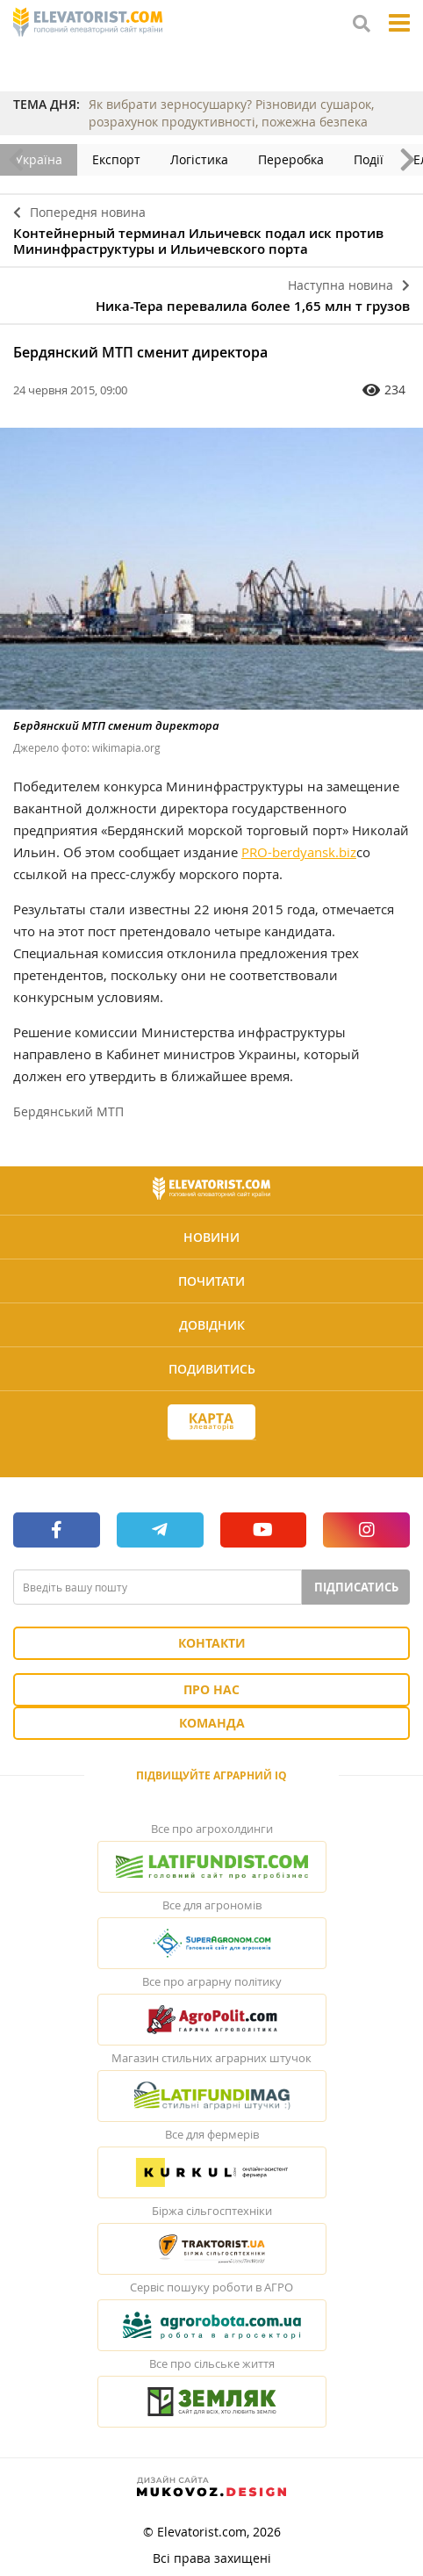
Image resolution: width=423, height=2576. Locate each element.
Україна (38, 159)
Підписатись (356, 1587)
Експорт (116, 159)
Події (369, 159)
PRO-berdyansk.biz (298, 852)
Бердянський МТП (68, 1111)
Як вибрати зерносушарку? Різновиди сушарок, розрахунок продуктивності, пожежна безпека (231, 113)
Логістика (199, 159)
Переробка (291, 159)
